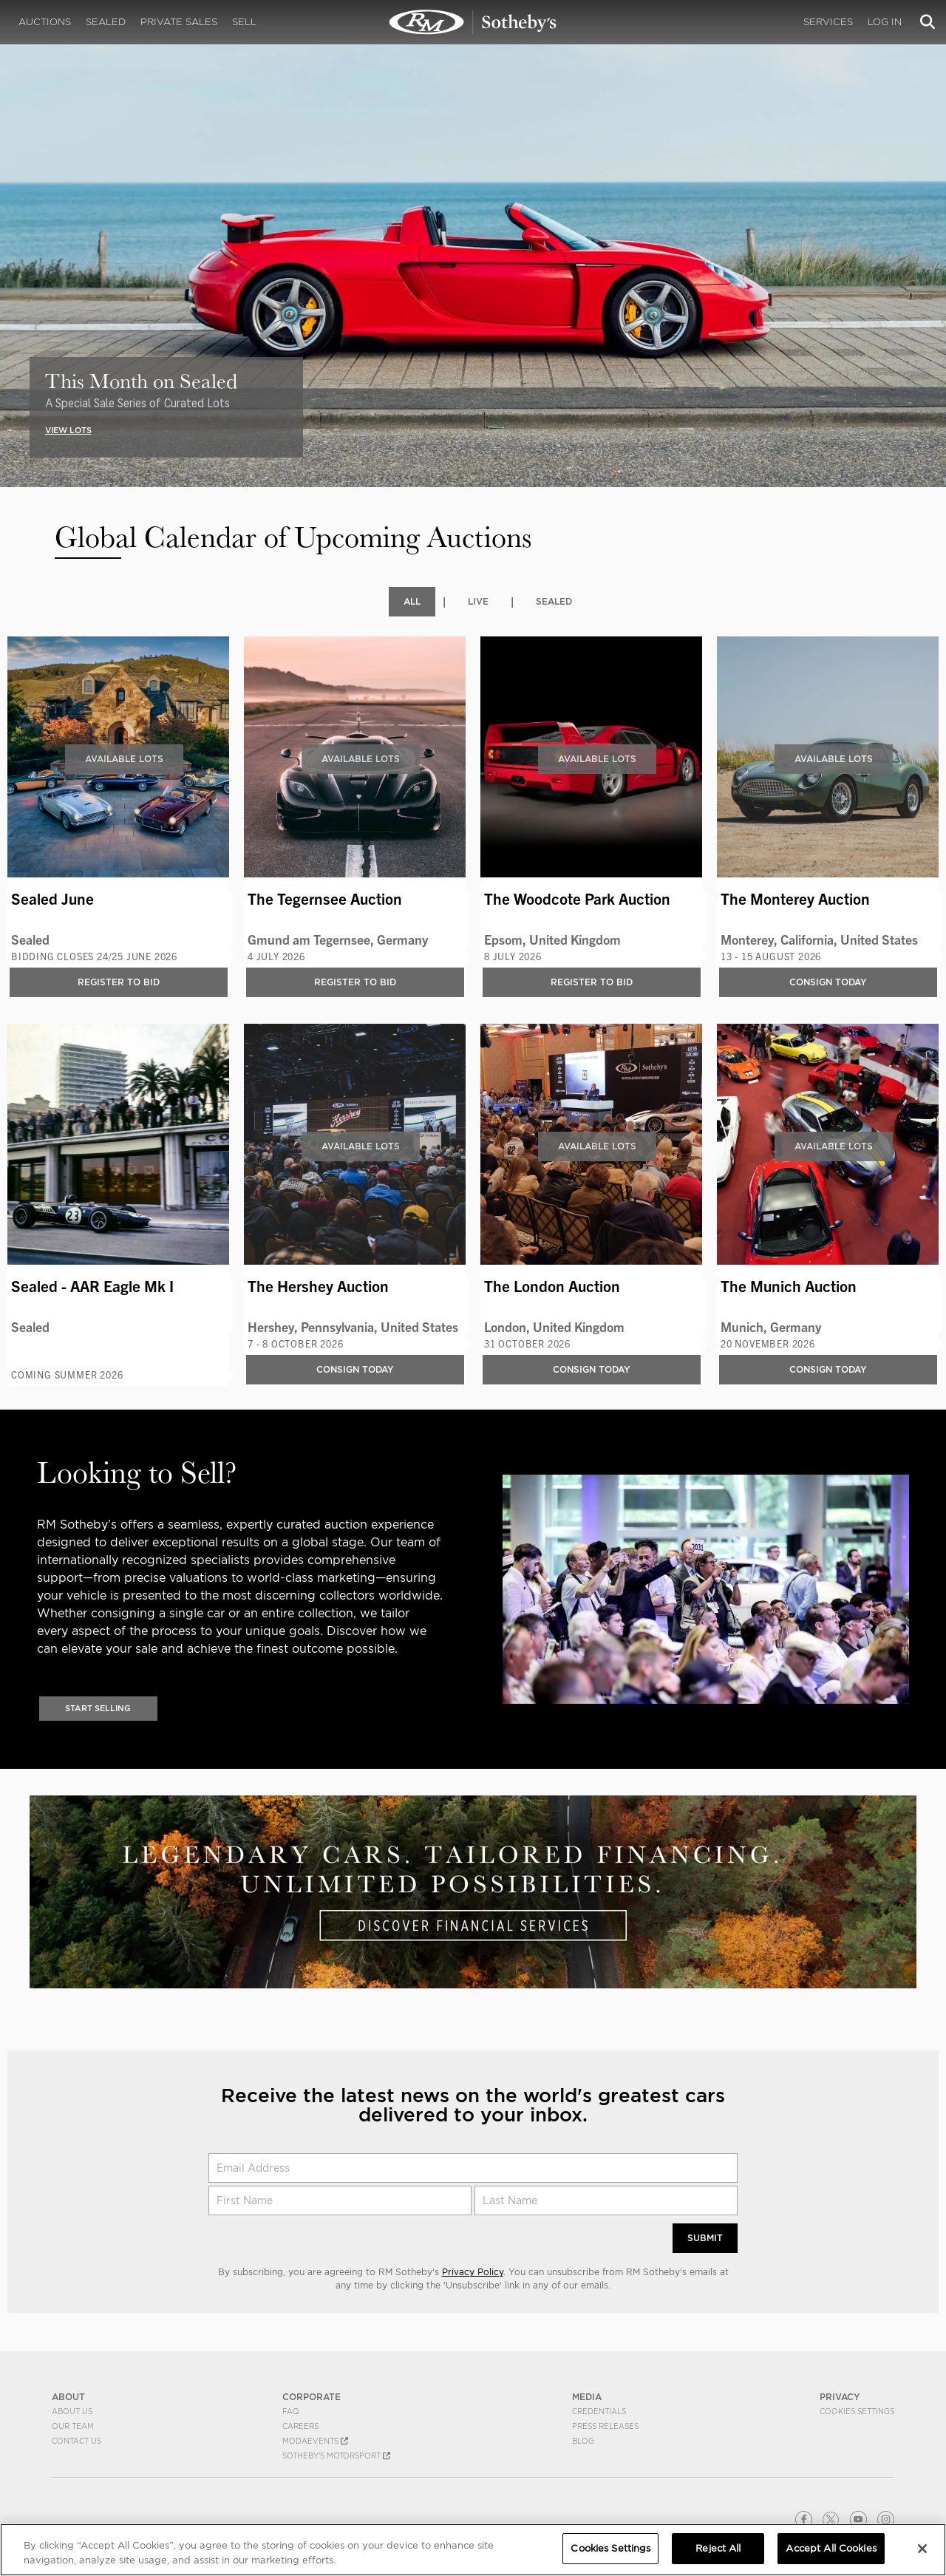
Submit (705, 2239)
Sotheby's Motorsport (336, 2457)
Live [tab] (478, 601)
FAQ (290, 2412)
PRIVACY (840, 2398)
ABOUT (68, 2398)
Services (828, 21)
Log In (885, 21)
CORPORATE (311, 2398)
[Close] (922, 2548)
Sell (244, 21)
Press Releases (605, 2427)
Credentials (599, 2412)
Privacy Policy (472, 2273)
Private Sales (178, 21)
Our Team (73, 2427)
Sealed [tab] (554, 601)
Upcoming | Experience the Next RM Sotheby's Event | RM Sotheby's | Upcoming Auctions (473, 22)
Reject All (718, 2548)
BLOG (583, 2442)
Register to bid (119, 982)
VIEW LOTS (68, 430)
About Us (72, 2412)
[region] (473, 2550)
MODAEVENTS (315, 2442)
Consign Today (828, 982)
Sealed (106, 21)
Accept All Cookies (831, 2548)
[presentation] (10, 222)
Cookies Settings (857, 2412)
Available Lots (124, 758)
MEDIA (587, 2398)
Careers (300, 2427)
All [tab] (412, 601)
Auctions (44, 21)
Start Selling (98, 1709)
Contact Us (76, 2442)
